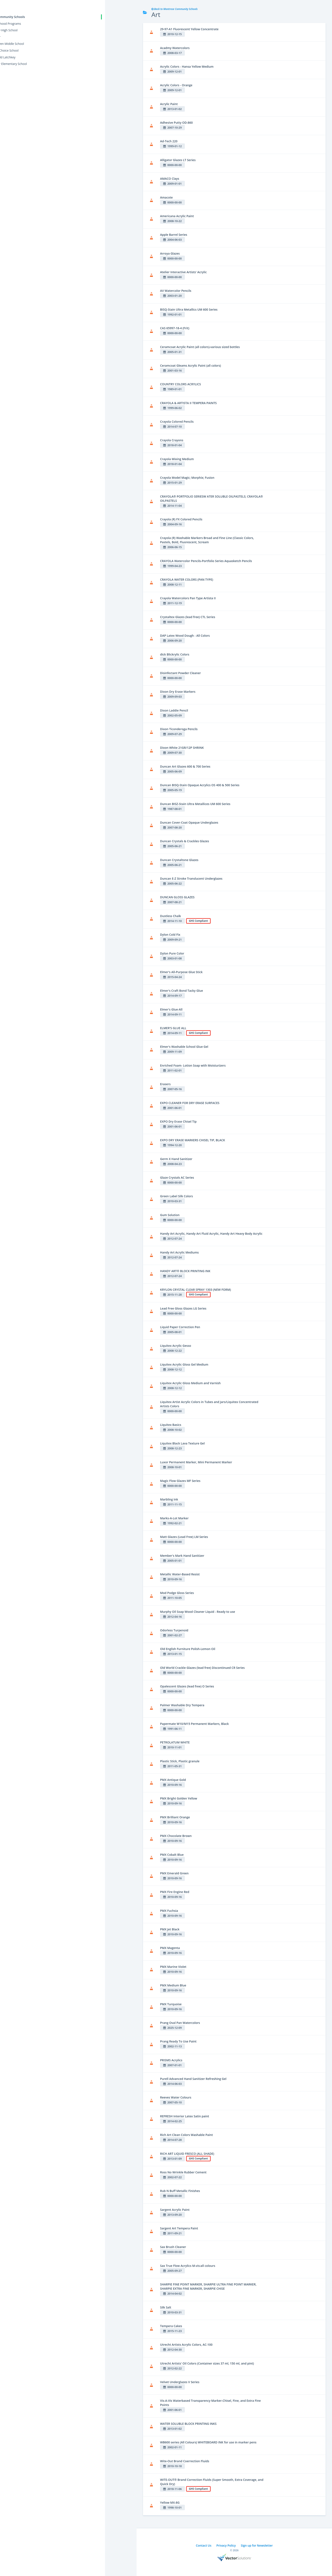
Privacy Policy (226, 2545)
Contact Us (203, 2545)
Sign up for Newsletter (257, 2545)
